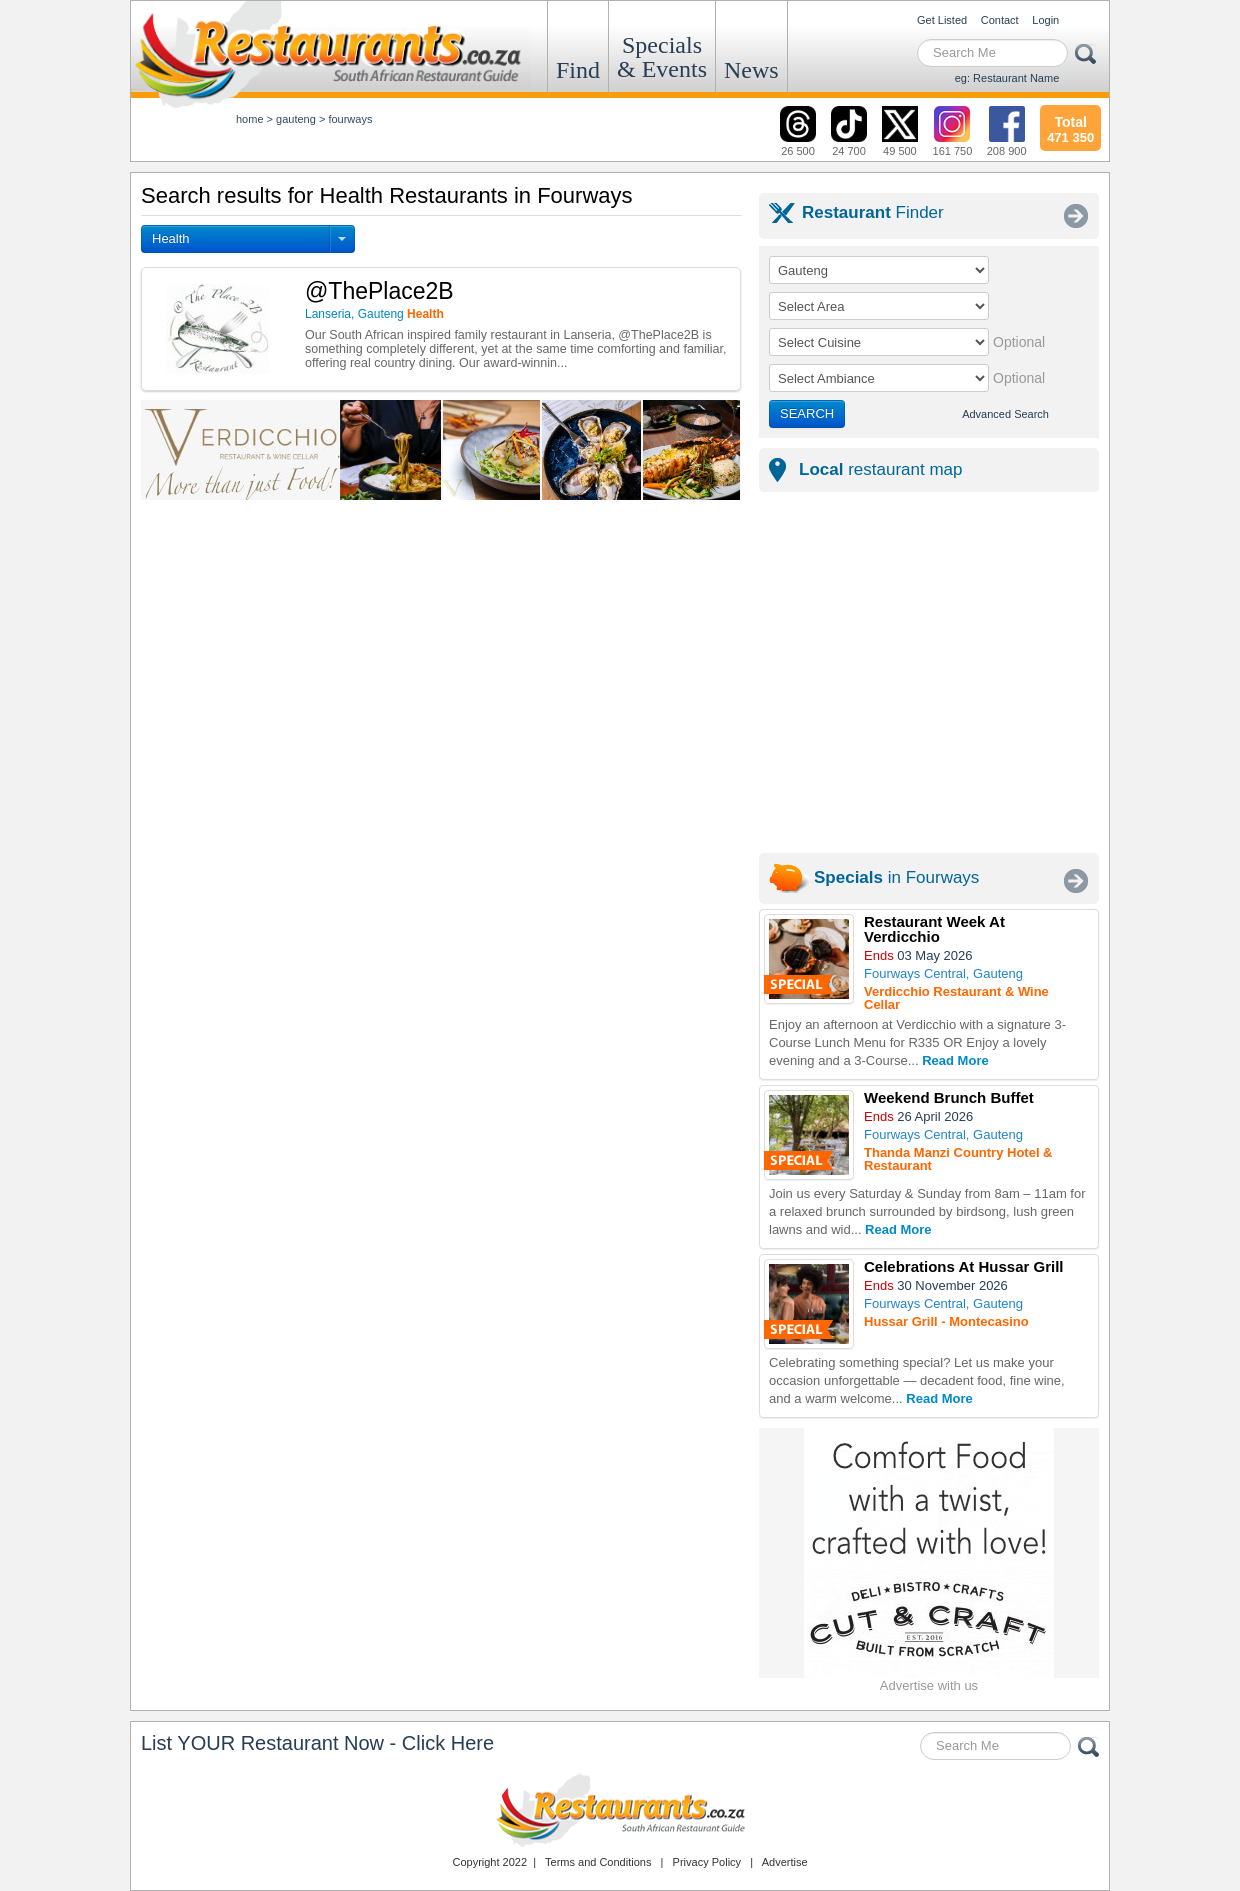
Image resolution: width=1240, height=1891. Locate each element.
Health (171, 238)
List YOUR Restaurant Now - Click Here (317, 1743)
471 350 (1070, 127)
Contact (1000, 20)
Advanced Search (1005, 414)
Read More (955, 1060)
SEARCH (807, 413)
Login (1045, 20)
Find (578, 70)
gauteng (296, 119)
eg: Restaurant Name (1007, 78)
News (751, 70)
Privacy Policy (707, 1862)
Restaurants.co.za (620, 1810)
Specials (662, 57)
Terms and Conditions (598, 1862)
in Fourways (896, 877)
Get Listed (942, 20)
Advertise (785, 1862)
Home (250, 119)
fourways (350, 119)
